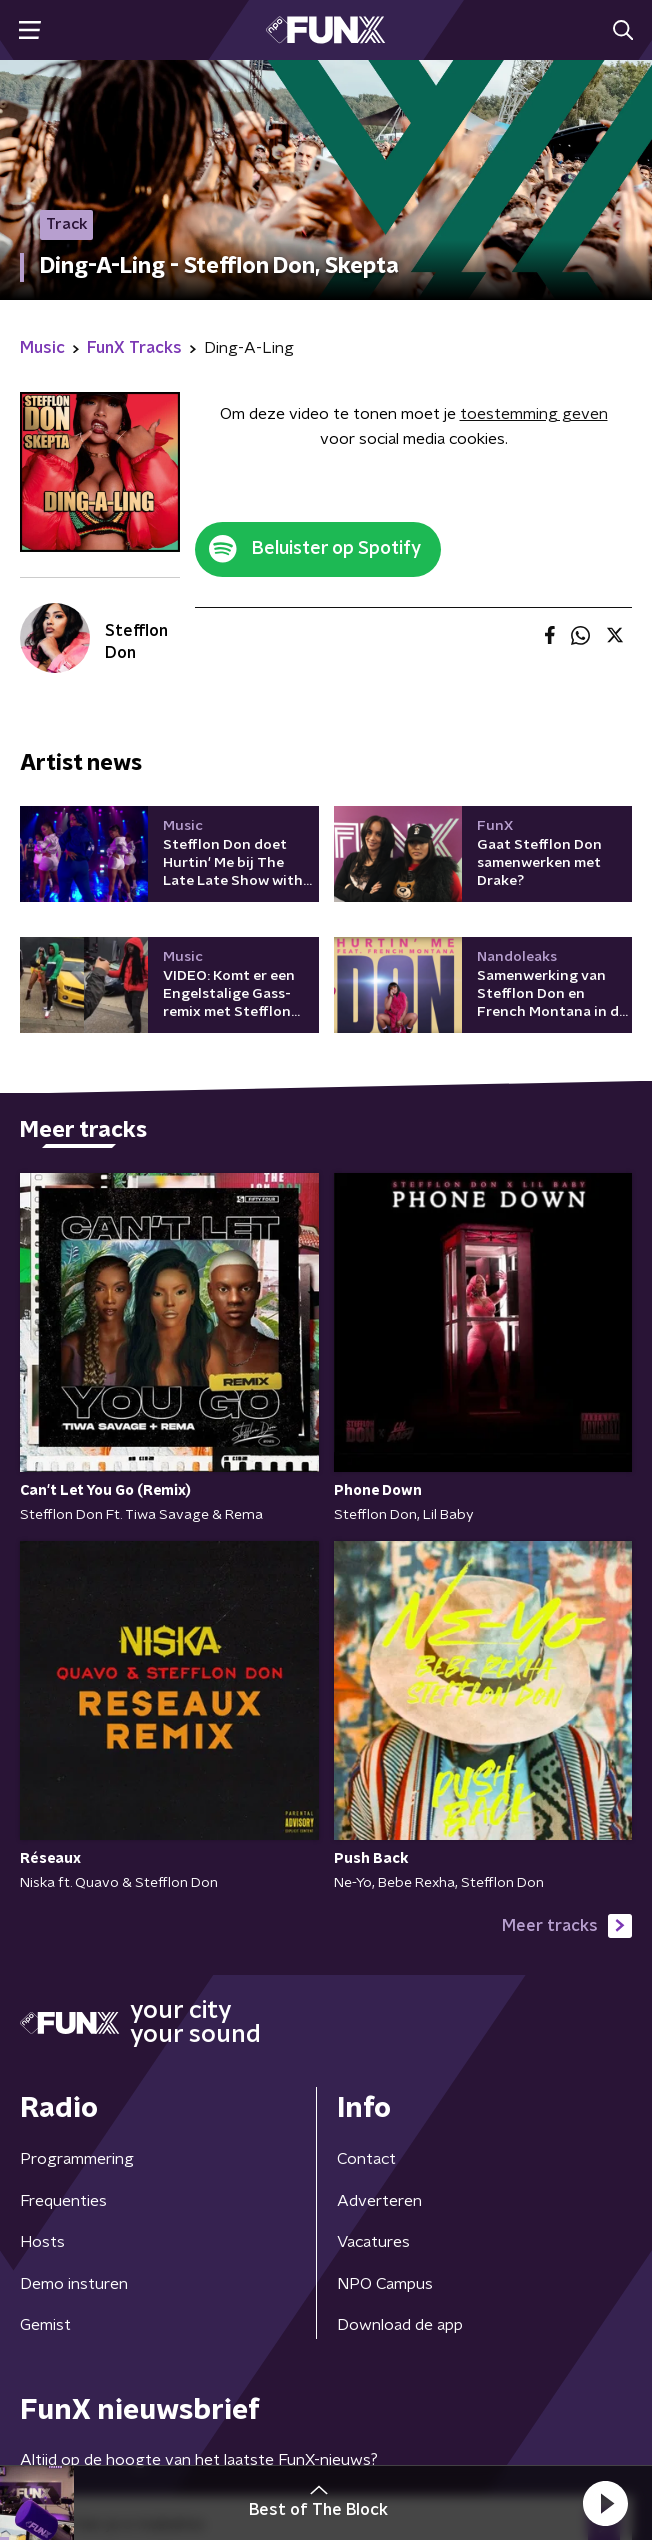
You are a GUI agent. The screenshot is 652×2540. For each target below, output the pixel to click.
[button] (605, 2503)
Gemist (45, 2325)
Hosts (42, 2242)
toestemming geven (534, 414)
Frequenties (63, 2201)
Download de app (400, 2325)
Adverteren (379, 2201)
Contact (366, 2159)
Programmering (77, 2159)
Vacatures (373, 2242)
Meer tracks (567, 1926)
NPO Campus (385, 2284)
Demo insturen (74, 2284)
